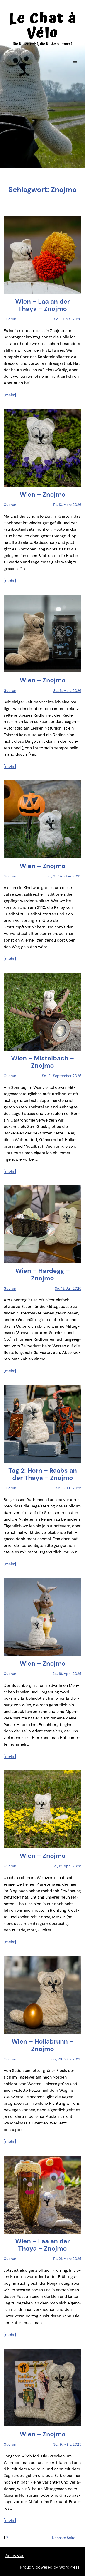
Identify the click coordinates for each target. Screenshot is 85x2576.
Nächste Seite (66, 2538)
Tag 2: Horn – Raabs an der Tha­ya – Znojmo (42, 1474)
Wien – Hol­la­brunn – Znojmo (42, 2045)
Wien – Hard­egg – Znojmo (42, 1274)
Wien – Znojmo (43, 494)
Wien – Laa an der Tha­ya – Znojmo (42, 305)
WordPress (69, 2567)
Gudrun (10, 319)
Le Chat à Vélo (43, 26)
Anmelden (14, 2555)
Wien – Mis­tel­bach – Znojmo (42, 1062)
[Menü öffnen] (75, 61)
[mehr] (10, 395)
